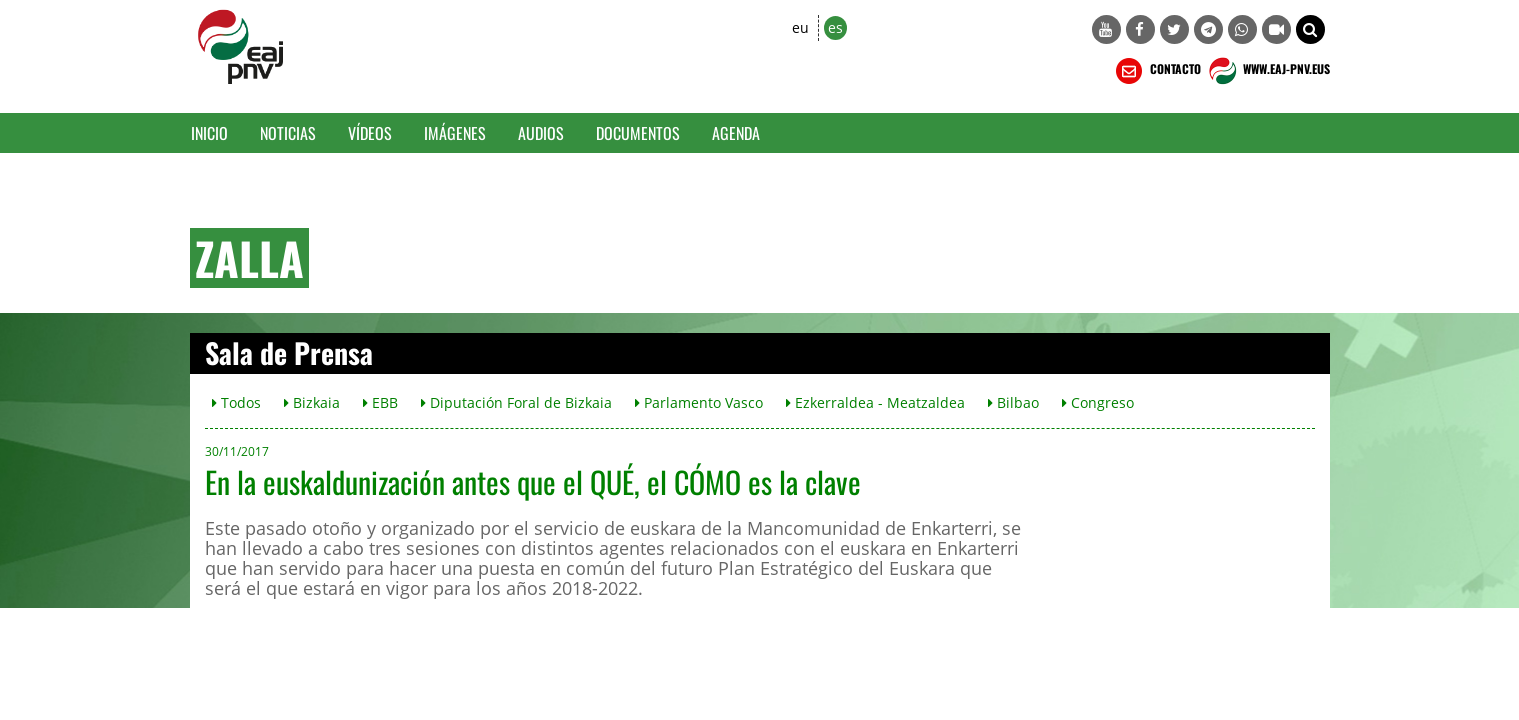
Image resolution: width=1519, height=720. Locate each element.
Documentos (638, 133)
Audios (541, 133)
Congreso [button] (1098, 402)
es (835, 27)
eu (800, 27)
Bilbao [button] (1013, 402)
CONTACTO (1156, 71)
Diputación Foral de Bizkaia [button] (516, 402)
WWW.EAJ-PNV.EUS (1267, 71)
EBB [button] (380, 402)
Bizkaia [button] (312, 402)
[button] (1310, 29)
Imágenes (455, 133)
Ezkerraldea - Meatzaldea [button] (875, 402)
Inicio (209, 133)
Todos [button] (236, 402)
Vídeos (370, 133)
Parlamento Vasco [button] (699, 402)
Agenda (736, 133)
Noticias (288, 133)
